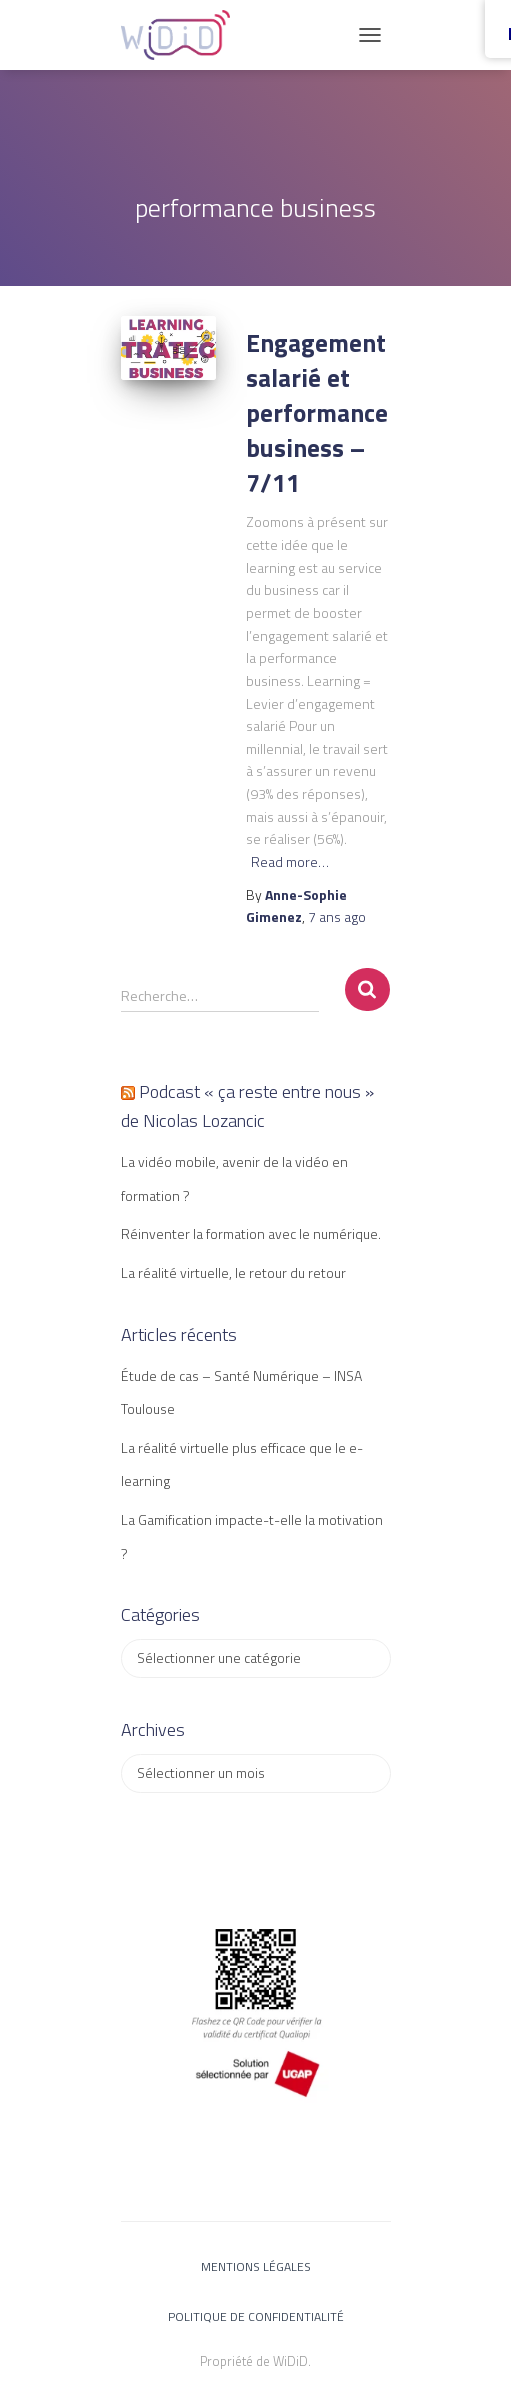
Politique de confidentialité (256, 2316)
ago (337, 916)
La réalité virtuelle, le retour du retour (233, 1272)
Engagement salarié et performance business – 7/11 (317, 413)
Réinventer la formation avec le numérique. (251, 1233)
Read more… (290, 861)
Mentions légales (256, 2266)
